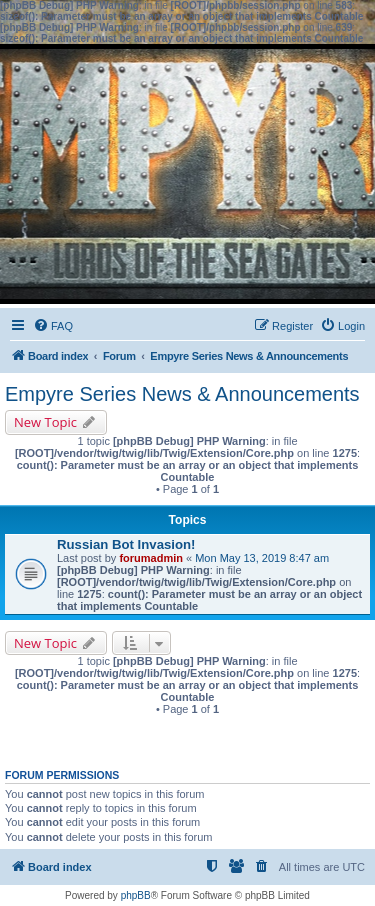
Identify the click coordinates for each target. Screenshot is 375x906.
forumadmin (151, 558)
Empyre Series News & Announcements (182, 394)
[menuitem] (53, 326)
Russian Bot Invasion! (126, 544)
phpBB (136, 895)
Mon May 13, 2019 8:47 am (262, 558)
